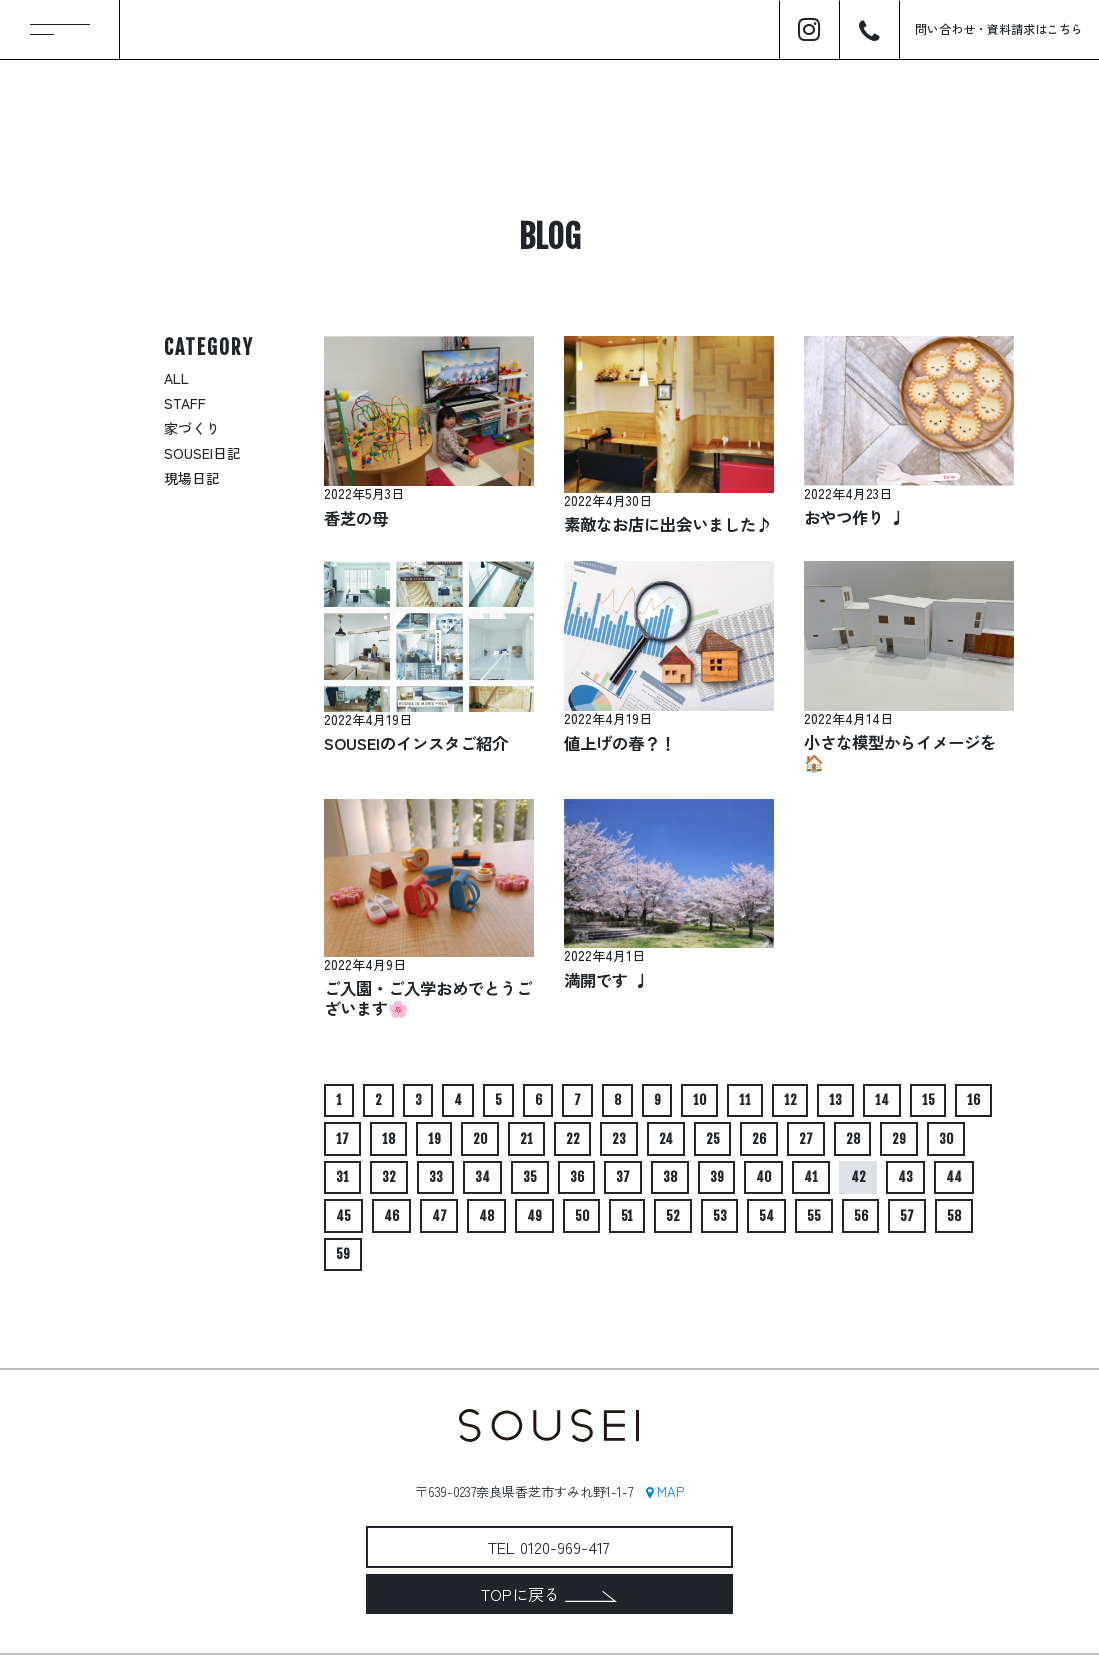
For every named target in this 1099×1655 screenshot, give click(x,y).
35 (530, 1177)
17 (342, 1139)
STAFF (185, 403)
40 (763, 1177)
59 (343, 1254)
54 (766, 1216)
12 (790, 1100)
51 (627, 1216)
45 (343, 1216)
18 (388, 1139)
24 (666, 1139)
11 (745, 1100)
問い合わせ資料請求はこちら (999, 28)
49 (534, 1216)
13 (835, 1100)
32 (389, 1177)
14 (882, 1100)
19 (434, 1139)
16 (973, 1100)
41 (811, 1177)
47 (439, 1216)
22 (573, 1139)
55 (814, 1216)
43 (905, 1177)
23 (619, 1139)
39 (717, 1177)
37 (623, 1177)
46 (391, 1216)
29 (899, 1139)
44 (954, 1177)
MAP (665, 1491)
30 (946, 1139)
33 (436, 1177)
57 (907, 1216)
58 (954, 1216)
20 (480, 1139)
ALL (176, 378)
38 (670, 1177)
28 (853, 1139)
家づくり (192, 428)
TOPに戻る (549, 1594)
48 (486, 1216)
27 (806, 1139)
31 (342, 1177)
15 (928, 1100)
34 (482, 1177)
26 (759, 1139)
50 (582, 1216)
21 (526, 1139)
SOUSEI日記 (202, 453)
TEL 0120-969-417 (549, 1547)
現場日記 (192, 478)
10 (699, 1100)
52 (673, 1216)
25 (713, 1139)
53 (720, 1216)
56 (861, 1216)
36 (577, 1177)
